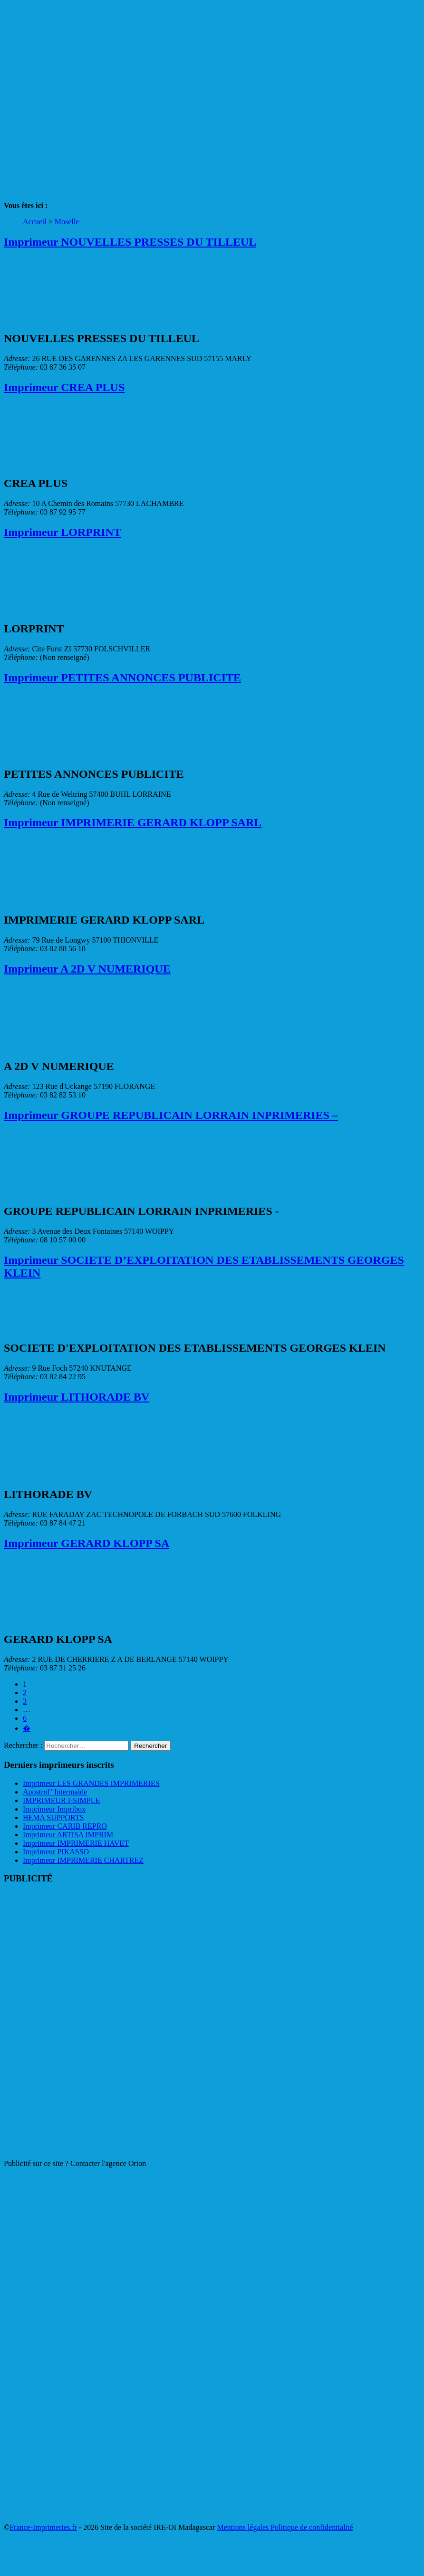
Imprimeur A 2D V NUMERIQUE (87, 969)
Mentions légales (243, 2527)
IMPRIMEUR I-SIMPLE (61, 1800)
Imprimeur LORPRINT (62, 532)
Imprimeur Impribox (54, 1809)
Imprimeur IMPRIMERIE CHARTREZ (83, 1860)
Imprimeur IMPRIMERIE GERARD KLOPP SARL (132, 822)
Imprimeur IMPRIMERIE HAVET (76, 1843)
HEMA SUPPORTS (53, 1817)
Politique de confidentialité (311, 2527)
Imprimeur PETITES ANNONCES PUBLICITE (122, 677)
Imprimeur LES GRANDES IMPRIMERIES (91, 1783)
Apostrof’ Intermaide (55, 1792)
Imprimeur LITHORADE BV (76, 1397)
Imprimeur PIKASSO (56, 1852)
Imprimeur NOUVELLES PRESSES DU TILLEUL (130, 242)
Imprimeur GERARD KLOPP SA (86, 1543)
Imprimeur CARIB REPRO (65, 1826)
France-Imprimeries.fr (43, 2527)
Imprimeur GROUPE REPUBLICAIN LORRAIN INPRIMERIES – (171, 1115)
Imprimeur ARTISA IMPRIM (68, 1835)
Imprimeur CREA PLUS (64, 387)
